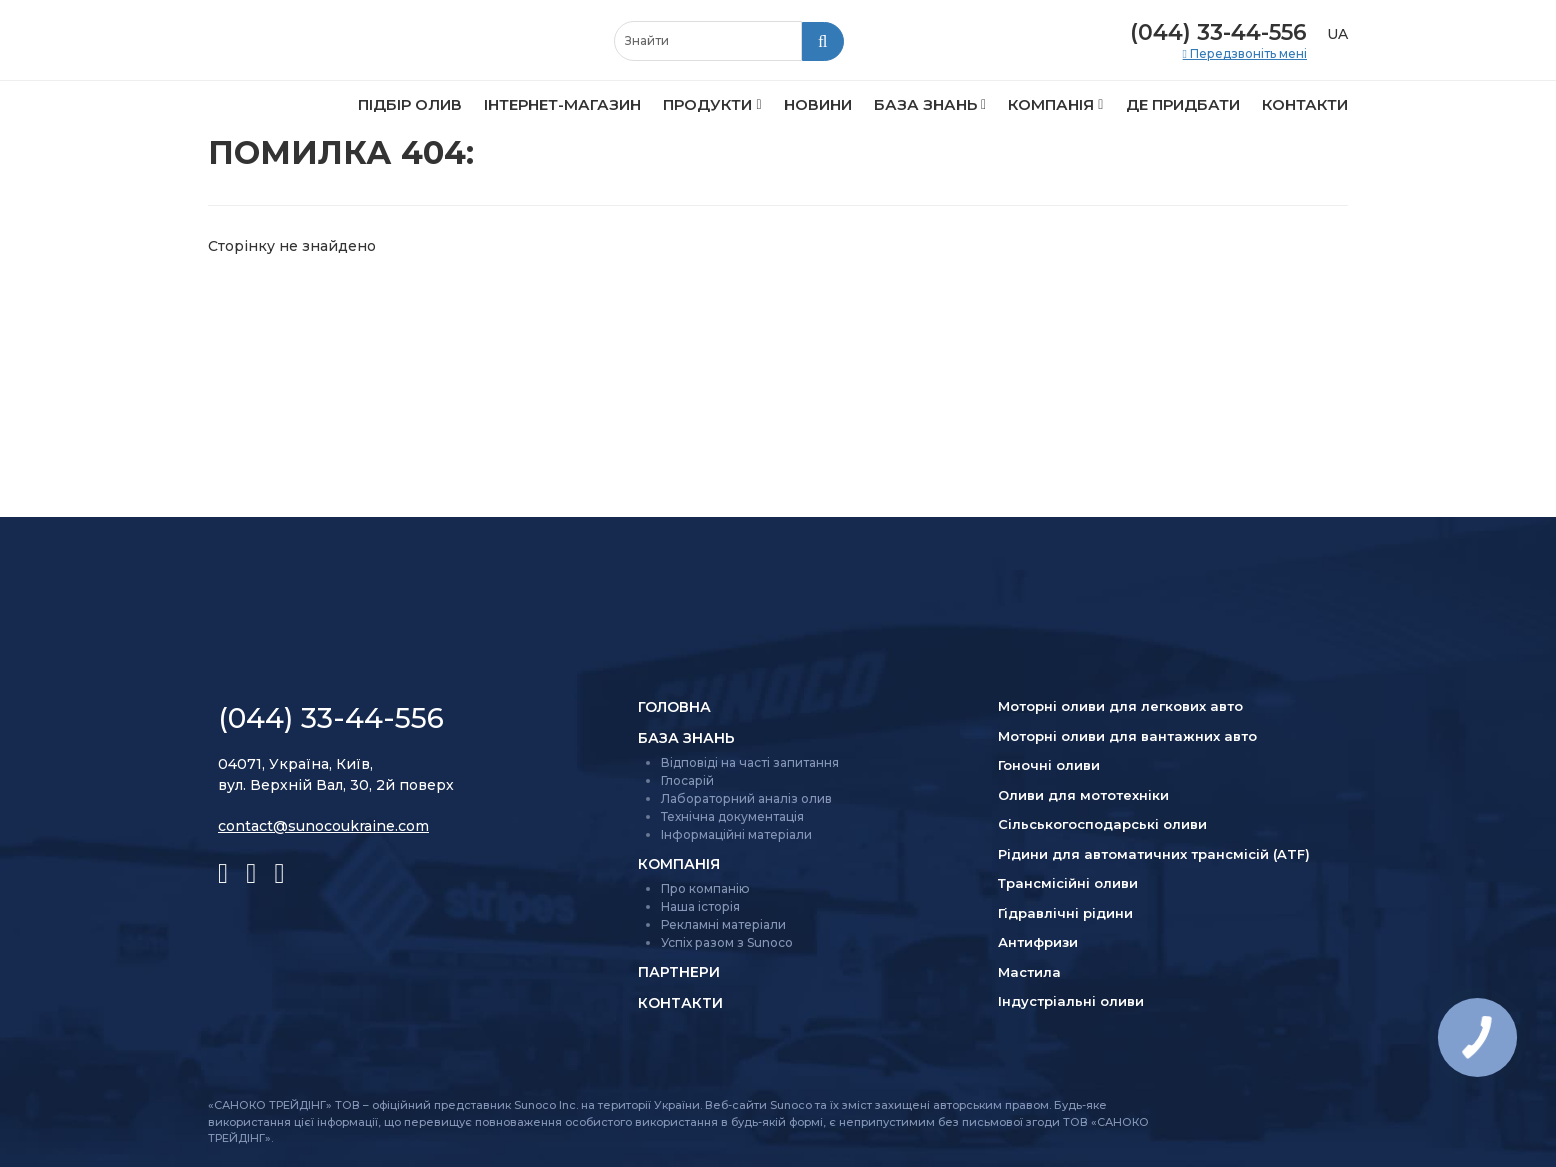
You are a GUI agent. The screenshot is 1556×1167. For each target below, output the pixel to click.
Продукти (707, 104)
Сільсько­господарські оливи (1102, 824)
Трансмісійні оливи (1068, 883)
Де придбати (1183, 104)
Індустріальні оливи (1071, 1001)
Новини (818, 104)
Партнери (679, 972)
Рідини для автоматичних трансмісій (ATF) (1154, 854)
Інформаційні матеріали (736, 834)
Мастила (1029, 972)
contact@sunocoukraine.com (323, 826)
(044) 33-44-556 (1218, 32)
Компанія (1051, 104)
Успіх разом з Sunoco (727, 942)
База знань (925, 104)
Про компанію (705, 888)
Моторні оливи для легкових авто (1120, 706)
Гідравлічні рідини (1065, 913)
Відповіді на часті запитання (750, 762)
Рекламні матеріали (723, 924)
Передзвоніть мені (1247, 54)
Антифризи (1038, 942)
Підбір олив (410, 104)
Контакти (1305, 104)
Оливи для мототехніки (1083, 795)
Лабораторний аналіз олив (746, 798)
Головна (674, 707)
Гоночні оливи (1049, 765)
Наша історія (700, 906)
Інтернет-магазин (562, 104)
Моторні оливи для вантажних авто (1127, 736)
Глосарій (687, 780)
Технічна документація (732, 816)
